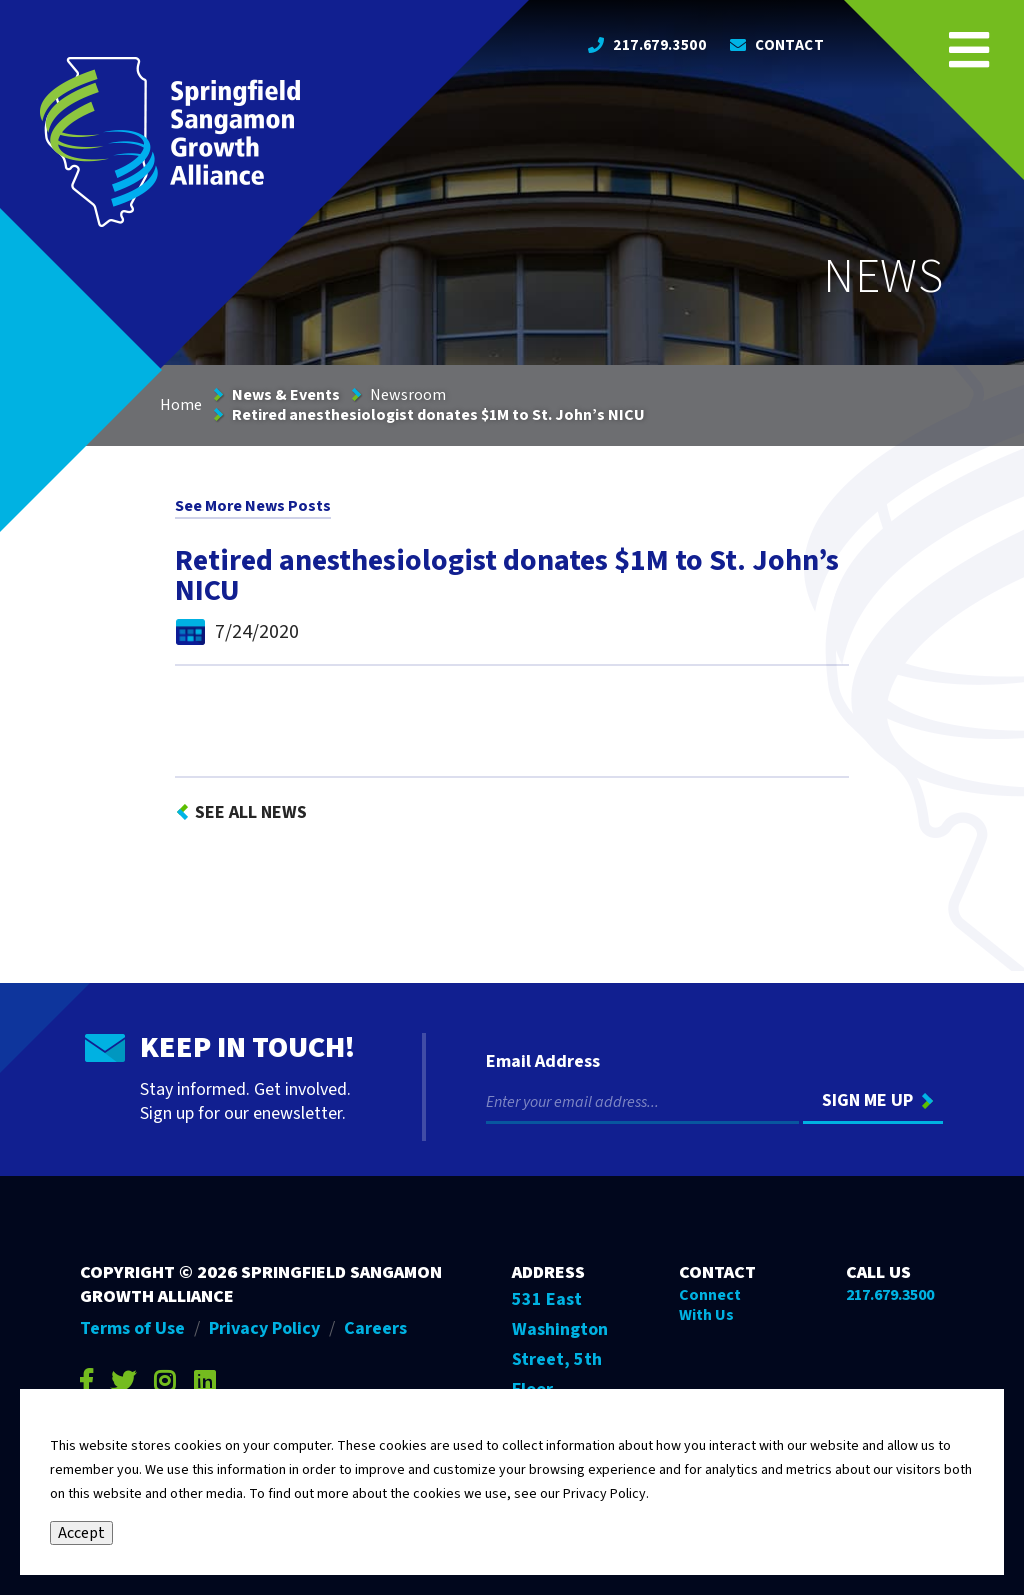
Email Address (543, 1062)
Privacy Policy (264, 1328)
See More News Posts (253, 506)
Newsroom (408, 395)
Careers (375, 1328)
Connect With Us (710, 1305)
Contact (789, 45)
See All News (251, 812)
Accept (81, 1533)
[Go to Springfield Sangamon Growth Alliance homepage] (170, 141)
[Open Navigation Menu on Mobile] (969, 45)
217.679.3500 (659, 45)
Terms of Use (132, 1328)
